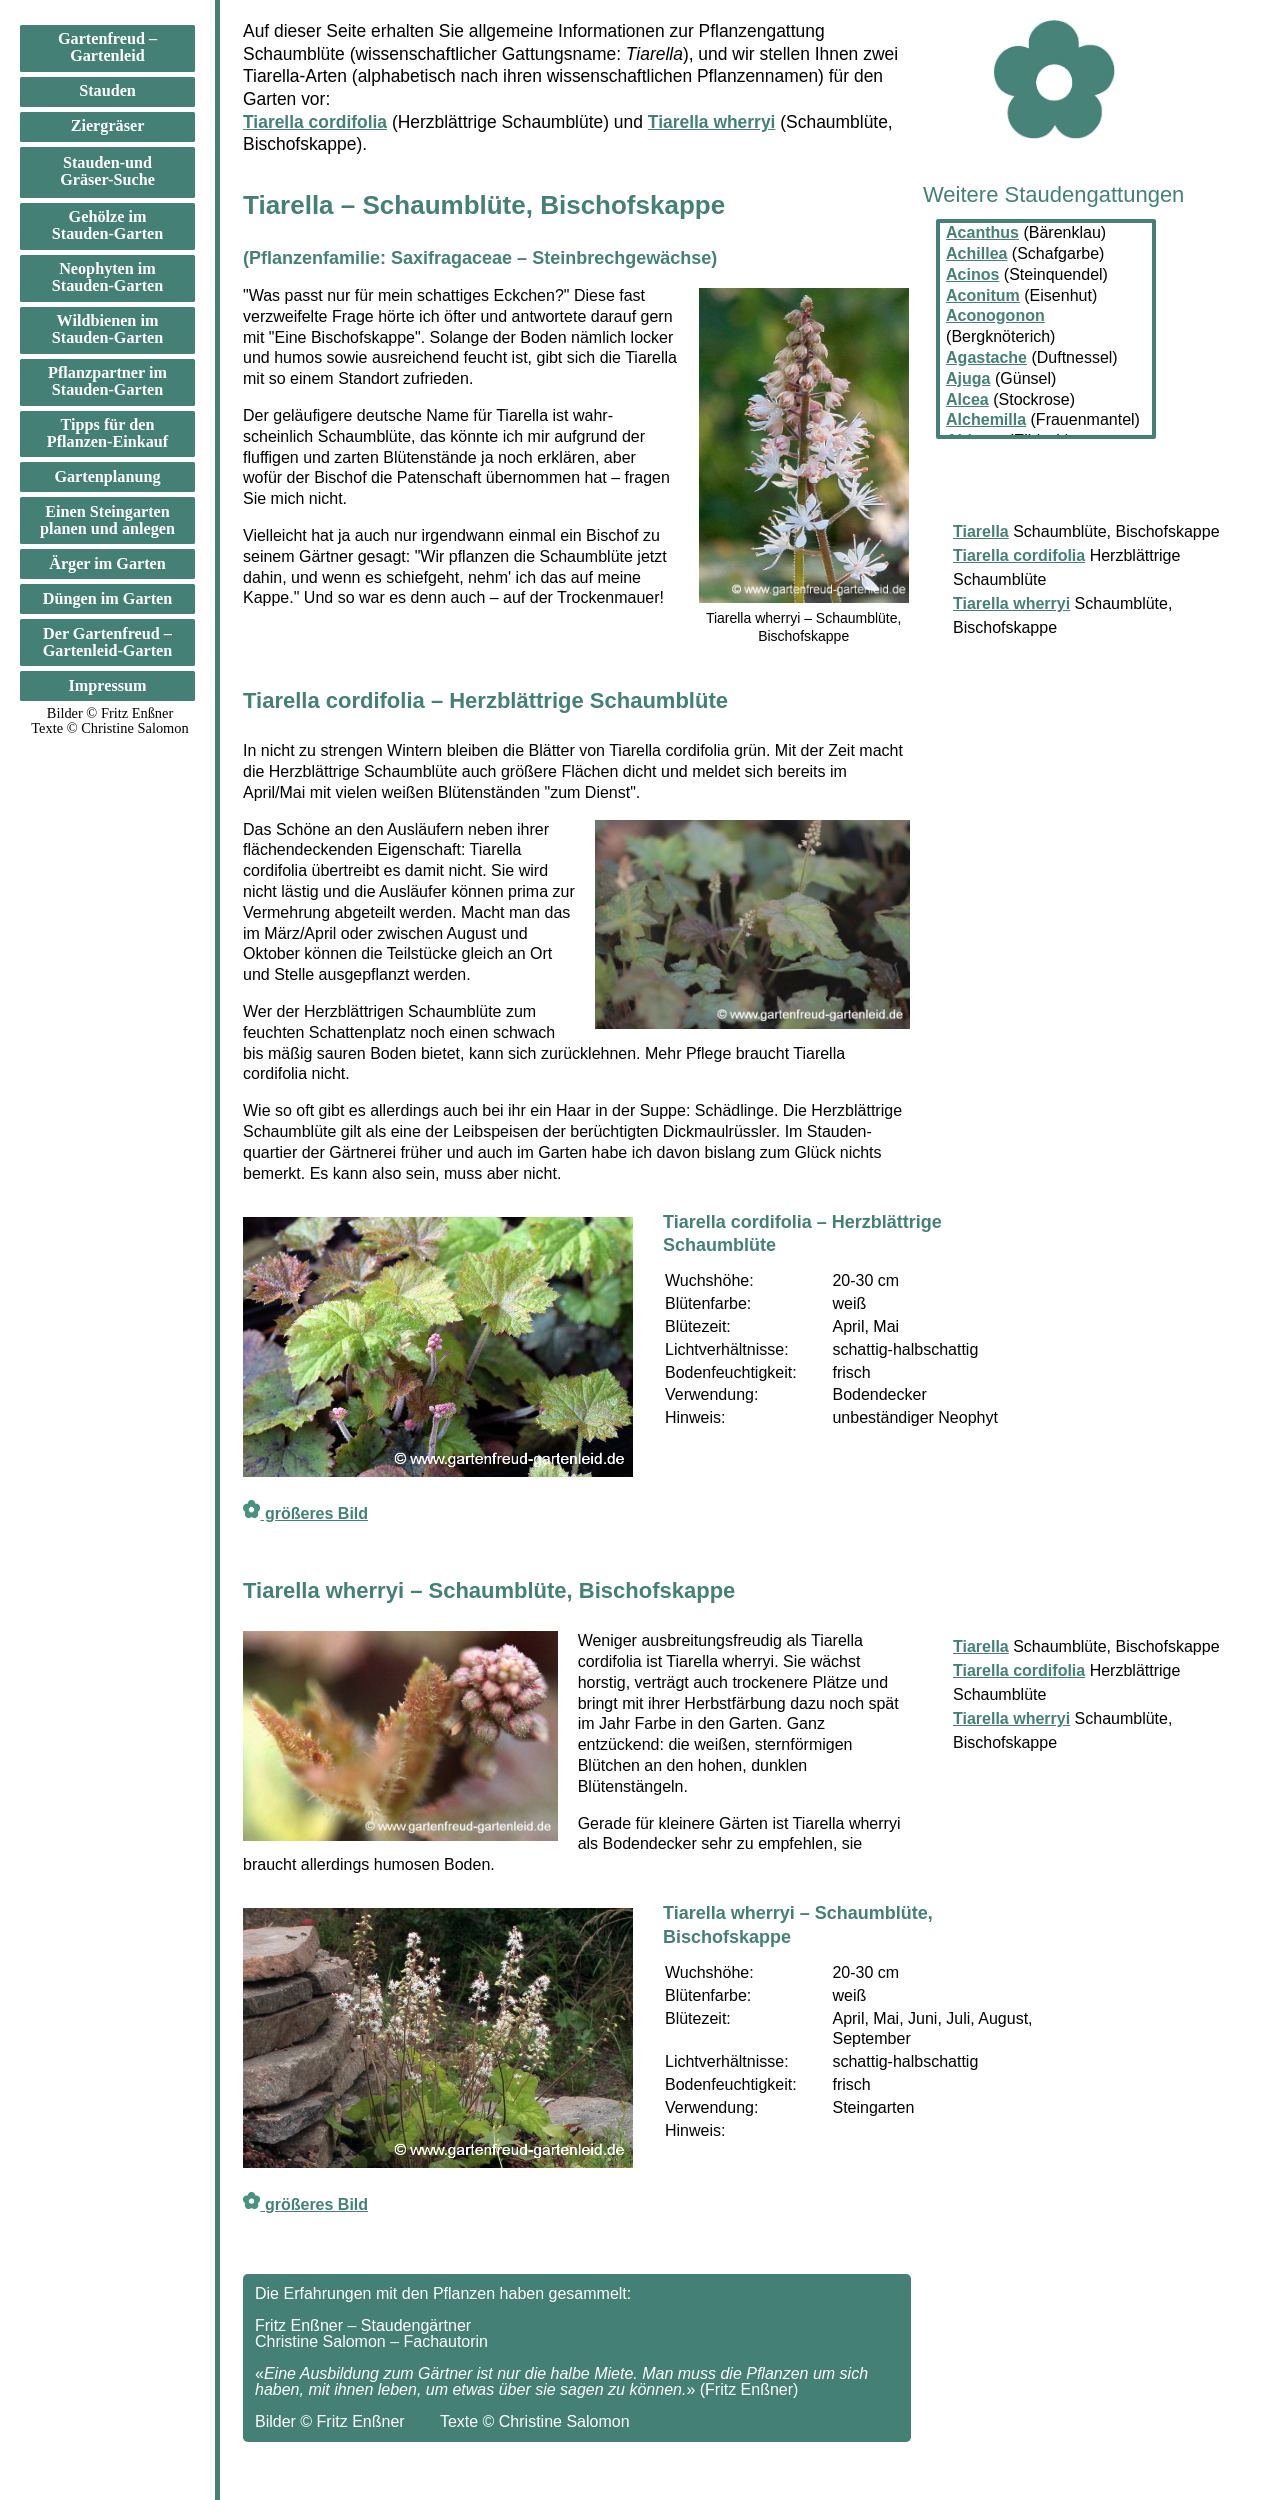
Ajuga (968, 378)
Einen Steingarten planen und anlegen (107, 520)
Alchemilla (986, 419)
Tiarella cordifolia (315, 122)
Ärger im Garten (107, 564)
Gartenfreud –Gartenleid (107, 47)
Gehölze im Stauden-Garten (108, 225)
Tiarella (981, 1646)
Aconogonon (995, 315)
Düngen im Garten (108, 599)
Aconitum (983, 295)
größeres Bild (305, 1513)
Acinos (972, 274)
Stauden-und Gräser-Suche (107, 171)
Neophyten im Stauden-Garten (108, 277)
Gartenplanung (107, 477)
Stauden (107, 91)
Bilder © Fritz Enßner (110, 713)
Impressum (108, 686)
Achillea (976, 253)
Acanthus (982, 232)
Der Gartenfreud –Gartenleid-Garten (107, 642)
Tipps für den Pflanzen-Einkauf (107, 433)
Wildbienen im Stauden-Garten (108, 329)
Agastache (986, 357)
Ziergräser (108, 126)
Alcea (967, 399)
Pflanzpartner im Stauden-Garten (107, 381)
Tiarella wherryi (712, 122)
